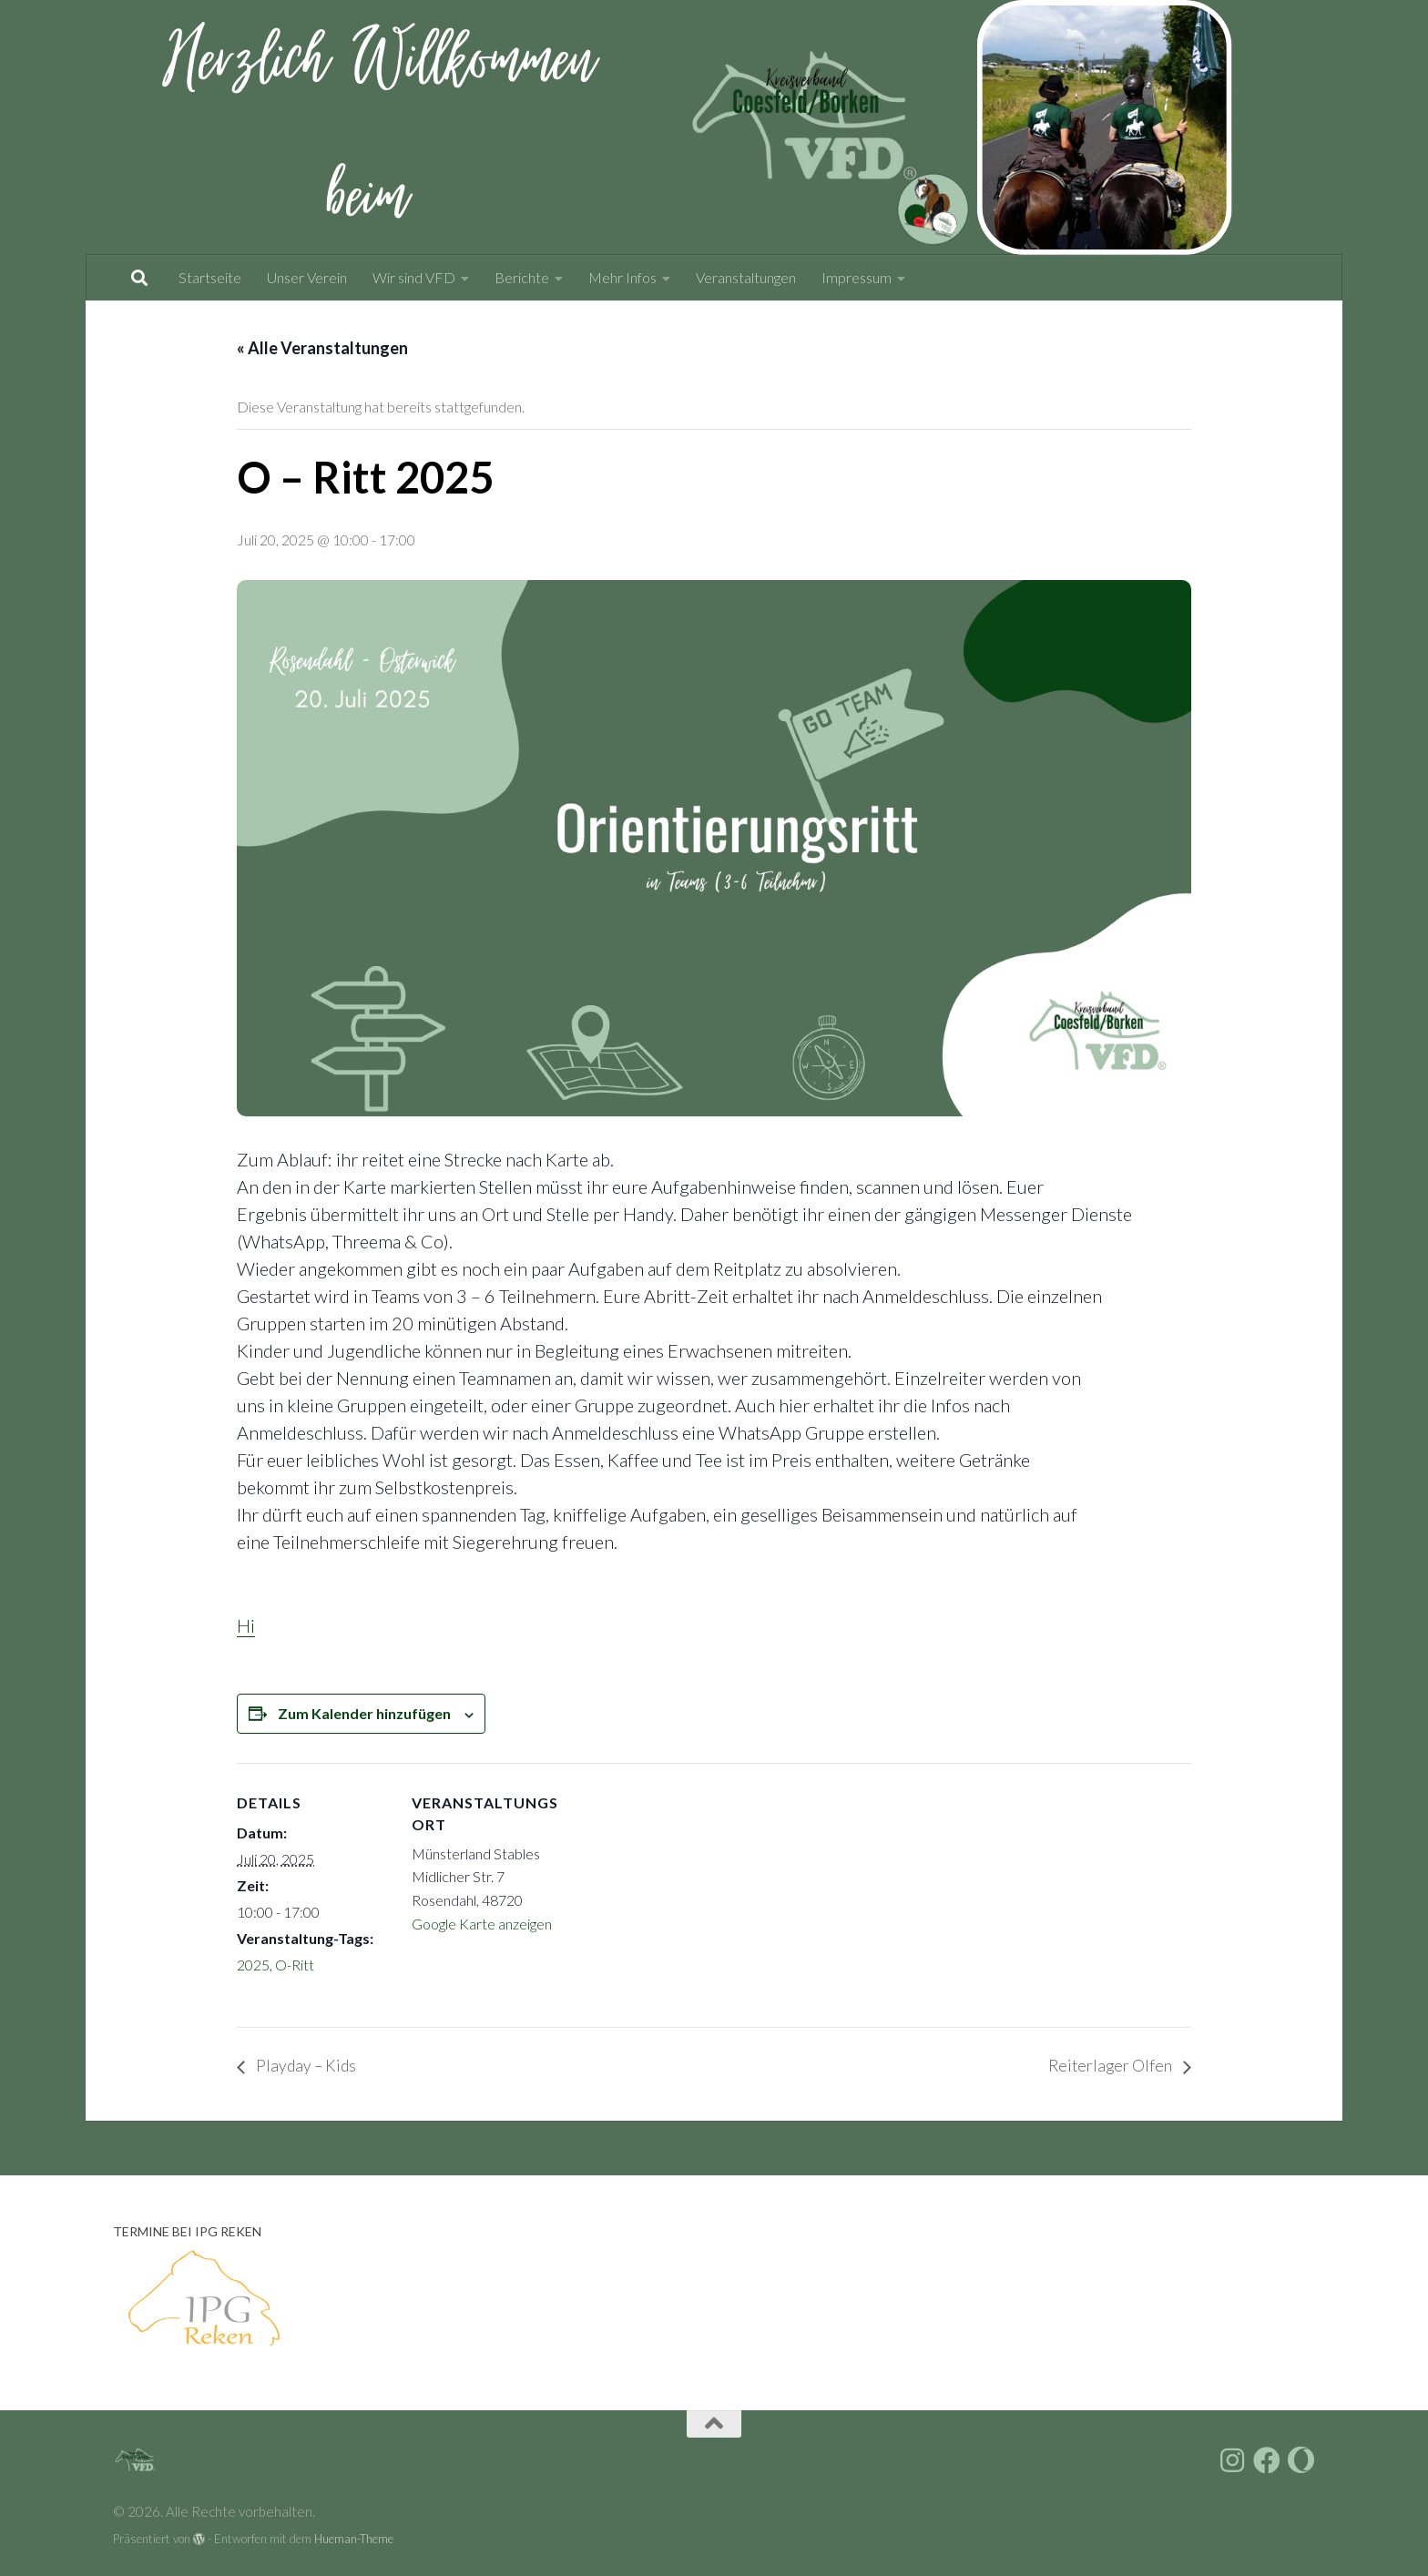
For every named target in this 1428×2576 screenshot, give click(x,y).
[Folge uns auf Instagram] (1232, 2461)
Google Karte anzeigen (482, 1923)
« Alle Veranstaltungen (322, 348)
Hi (246, 1625)
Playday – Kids (307, 2066)
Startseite (209, 277)
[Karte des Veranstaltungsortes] (682, 1889)
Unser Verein (307, 277)
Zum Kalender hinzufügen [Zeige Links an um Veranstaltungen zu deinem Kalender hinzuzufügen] (364, 1713)
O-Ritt (294, 1964)
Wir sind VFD (413, 277)
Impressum (856, 277)
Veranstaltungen (746, 277)
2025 (253, 1964)
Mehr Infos (622, 277)
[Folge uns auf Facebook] (1266, 2461)
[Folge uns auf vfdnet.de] (1301, 2461)
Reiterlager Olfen (1109, 2066)
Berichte (522, 277)
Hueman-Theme (353, 2538)
